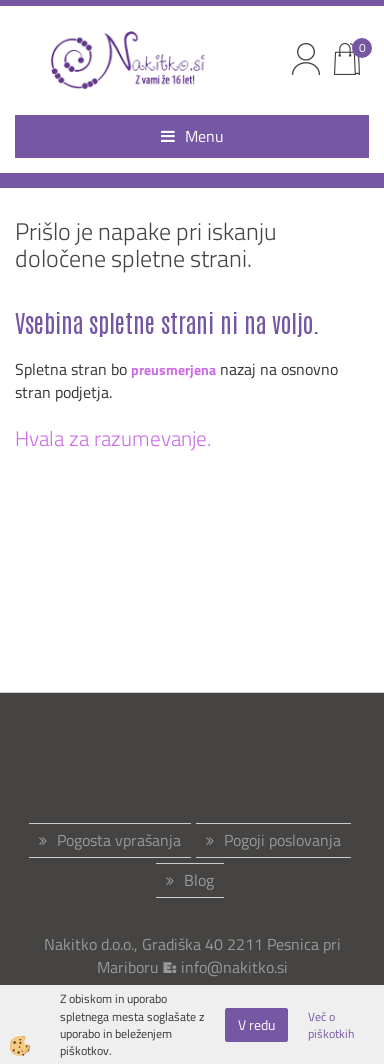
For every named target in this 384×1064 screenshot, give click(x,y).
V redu (256, 1024)
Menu (192, 136)
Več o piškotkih (331, 1025)
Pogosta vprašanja (119, 840)
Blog (199, 880)
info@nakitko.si (234, 967)
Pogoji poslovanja (282, 840)
